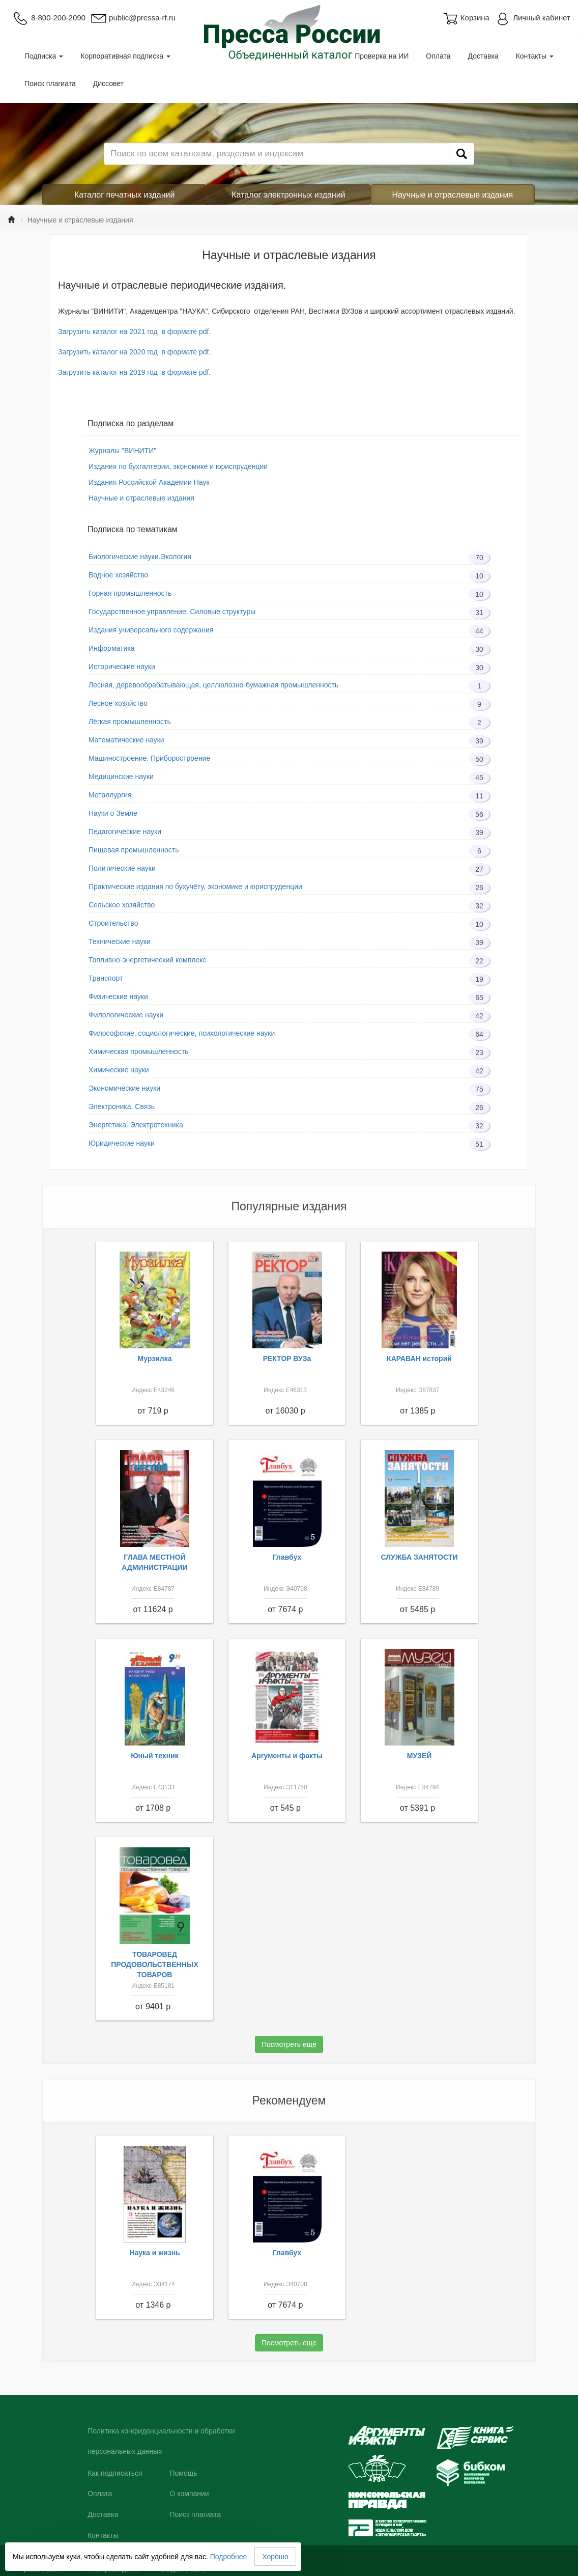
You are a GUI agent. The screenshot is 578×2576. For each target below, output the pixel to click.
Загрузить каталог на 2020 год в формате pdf (133, 352)
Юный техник (155, 1756)
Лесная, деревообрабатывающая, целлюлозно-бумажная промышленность (213, 685)
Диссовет (108, 83)
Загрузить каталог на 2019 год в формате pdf (133, 372)
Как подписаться (115, 2473)
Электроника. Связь (122, 1106)
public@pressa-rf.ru (133, 17)
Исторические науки (122, 666)
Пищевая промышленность (134, 850)
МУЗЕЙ (419, 1756)
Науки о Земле (113, 813)
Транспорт (106, 978)
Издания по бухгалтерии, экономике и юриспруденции (178, 466)
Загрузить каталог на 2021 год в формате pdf (133, 331)
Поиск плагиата (50, 83)
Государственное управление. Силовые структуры (172, 611)
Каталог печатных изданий (124, 194)
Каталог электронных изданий (288, 194)
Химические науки (119, 1070)
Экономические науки (124, 1088)
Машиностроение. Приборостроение (149, 758)
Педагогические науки (125, 831)
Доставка (483, 56)
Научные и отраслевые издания (452, 194)
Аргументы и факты (287, 1756)
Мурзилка (155, 1358)
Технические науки (120, 941)
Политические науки (122, 868)
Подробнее (228, 2557)
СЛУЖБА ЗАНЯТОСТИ (419, 1557)
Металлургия (110, 795)
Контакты (535, 56)
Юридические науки (122, 1143)
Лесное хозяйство (118, 703)
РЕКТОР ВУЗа (287, 1358)
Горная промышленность (130, 593)
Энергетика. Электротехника (136, 1125)
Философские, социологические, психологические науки (182, 1033)
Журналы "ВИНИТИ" (122, 451)
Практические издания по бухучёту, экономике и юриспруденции (195, 886)
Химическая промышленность (138, 1051)
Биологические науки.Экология (140, 556)
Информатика (111, 648)
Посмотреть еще (289, 2044)
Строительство (113, 923)
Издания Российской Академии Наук (149, 482)
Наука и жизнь (154, 2253)
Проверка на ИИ (382, 56)
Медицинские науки (121, 776)
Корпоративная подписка (125, 56)
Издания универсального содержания (151, 630)
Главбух (287, 1557)
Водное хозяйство (118, 575)
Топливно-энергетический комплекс (147, 960)
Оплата (438, 56)
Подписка (43, 56)
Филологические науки (126, 1015)
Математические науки (126, 740)
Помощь (183, 2473)
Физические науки (118, 996)
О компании (189, 2493)
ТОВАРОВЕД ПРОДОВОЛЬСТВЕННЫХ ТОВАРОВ (154, 1964)
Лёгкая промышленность (130, 721)
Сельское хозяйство (122, 905)
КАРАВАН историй (419, 1358)
